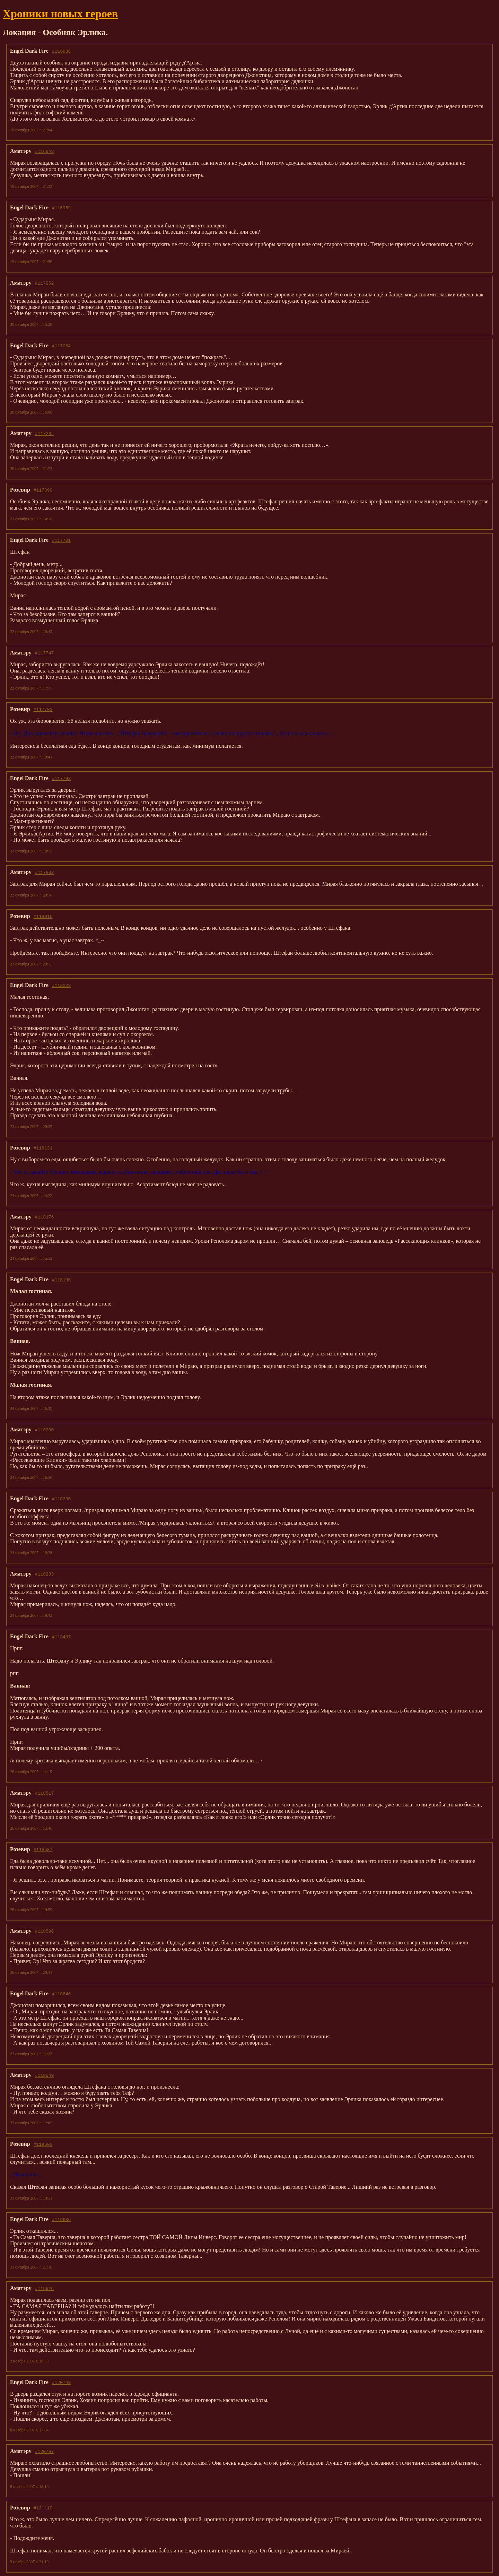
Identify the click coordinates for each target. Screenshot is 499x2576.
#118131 (43, 1148)
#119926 (44, 2288)
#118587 (43, 1849)
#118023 (61, 985)
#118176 (44, 1217)
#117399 (43, 490)
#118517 (44, 1793)
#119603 (43, 2144)
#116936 (61, 51)
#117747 (44, 653)
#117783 (43, 709)
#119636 (61, 2219)
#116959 (61, 208)
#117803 (44, 872)
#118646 (61, 1993)
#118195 (61, 1279)
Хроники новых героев (60, 13)
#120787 (44, 2451)
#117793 (61, 778)
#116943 (44, 151)
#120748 (61, 2382)
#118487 (61, 1636)
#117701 (61, 540)
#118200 (44, 1429)
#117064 (61, 345)
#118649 (44, 2075)
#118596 (44, 1931)
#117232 (44, 433)
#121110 (43, 2508)
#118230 (61, 1498)
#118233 (44, 1574)
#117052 (44, 283)
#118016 (43, 916)
